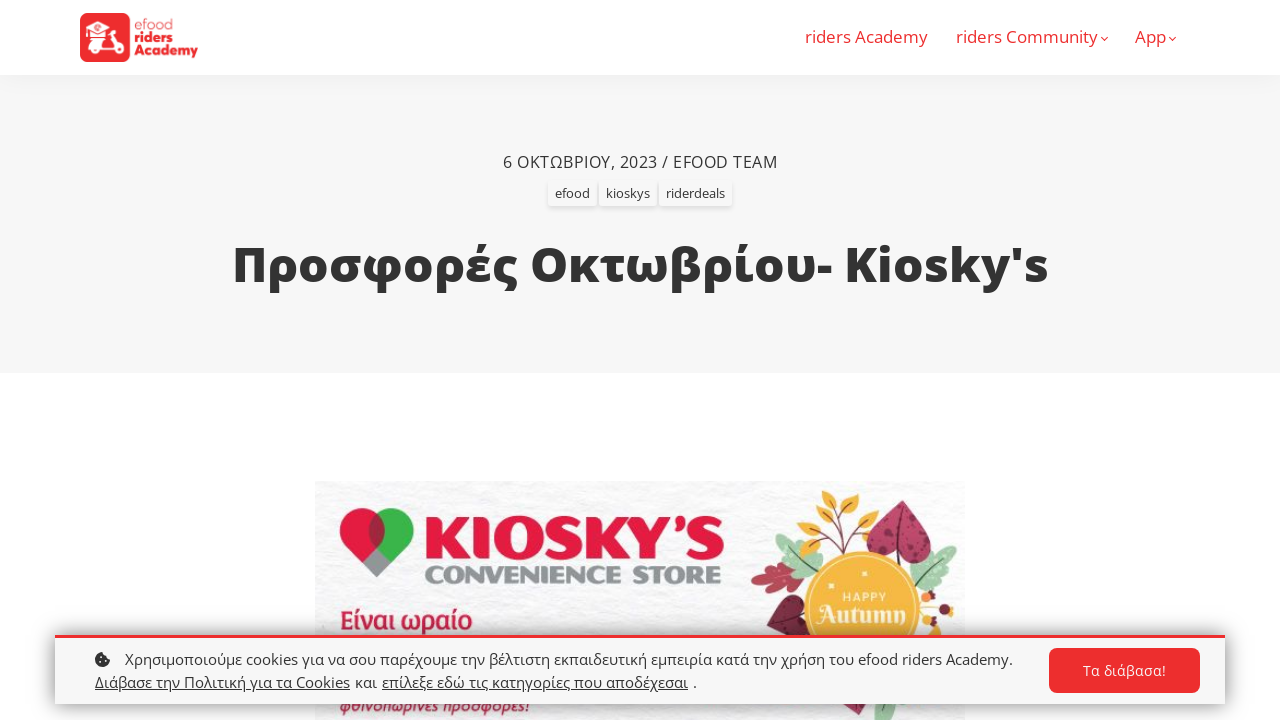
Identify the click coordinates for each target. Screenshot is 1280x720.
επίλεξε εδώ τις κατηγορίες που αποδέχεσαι (535, 682)
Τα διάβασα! (1124, 670)
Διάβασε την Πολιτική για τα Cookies (222, 682)
